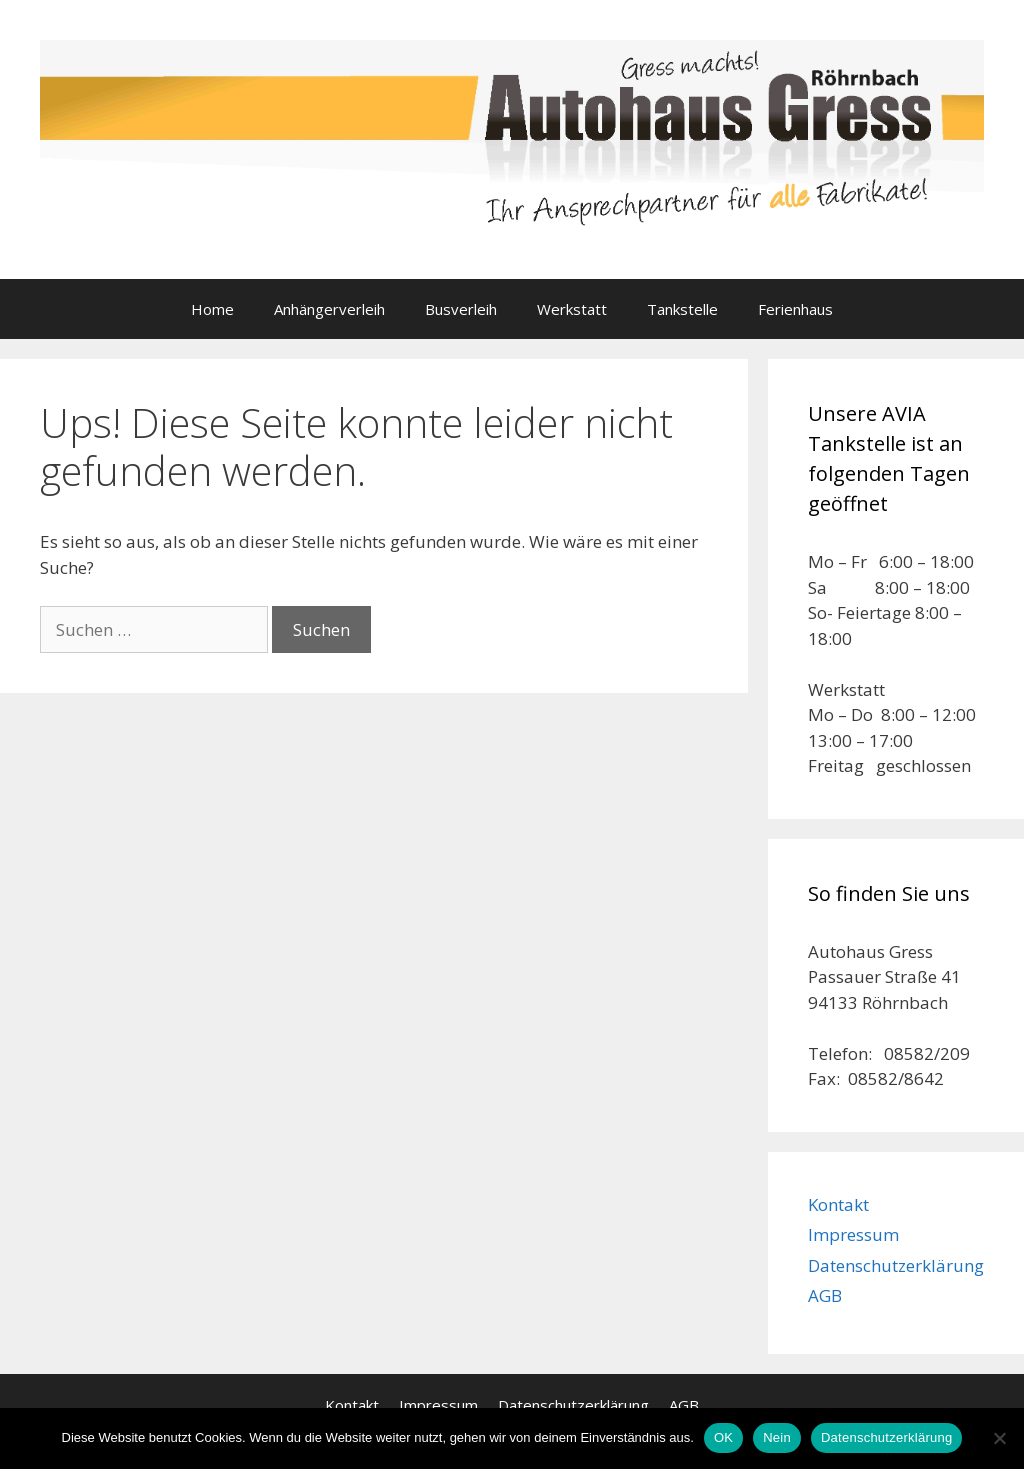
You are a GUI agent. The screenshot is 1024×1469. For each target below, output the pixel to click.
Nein (777, 1437)
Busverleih (461, 309)
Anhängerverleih (329, 309)
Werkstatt (572, 309)
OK (723, 1437)
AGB (825, 1295)
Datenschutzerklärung (896, 1265)
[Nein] (999, 1438)
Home (212, 309)
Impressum (853, 1234)
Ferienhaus (795, 309)
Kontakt (838, 1204)
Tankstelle (682, 309)
